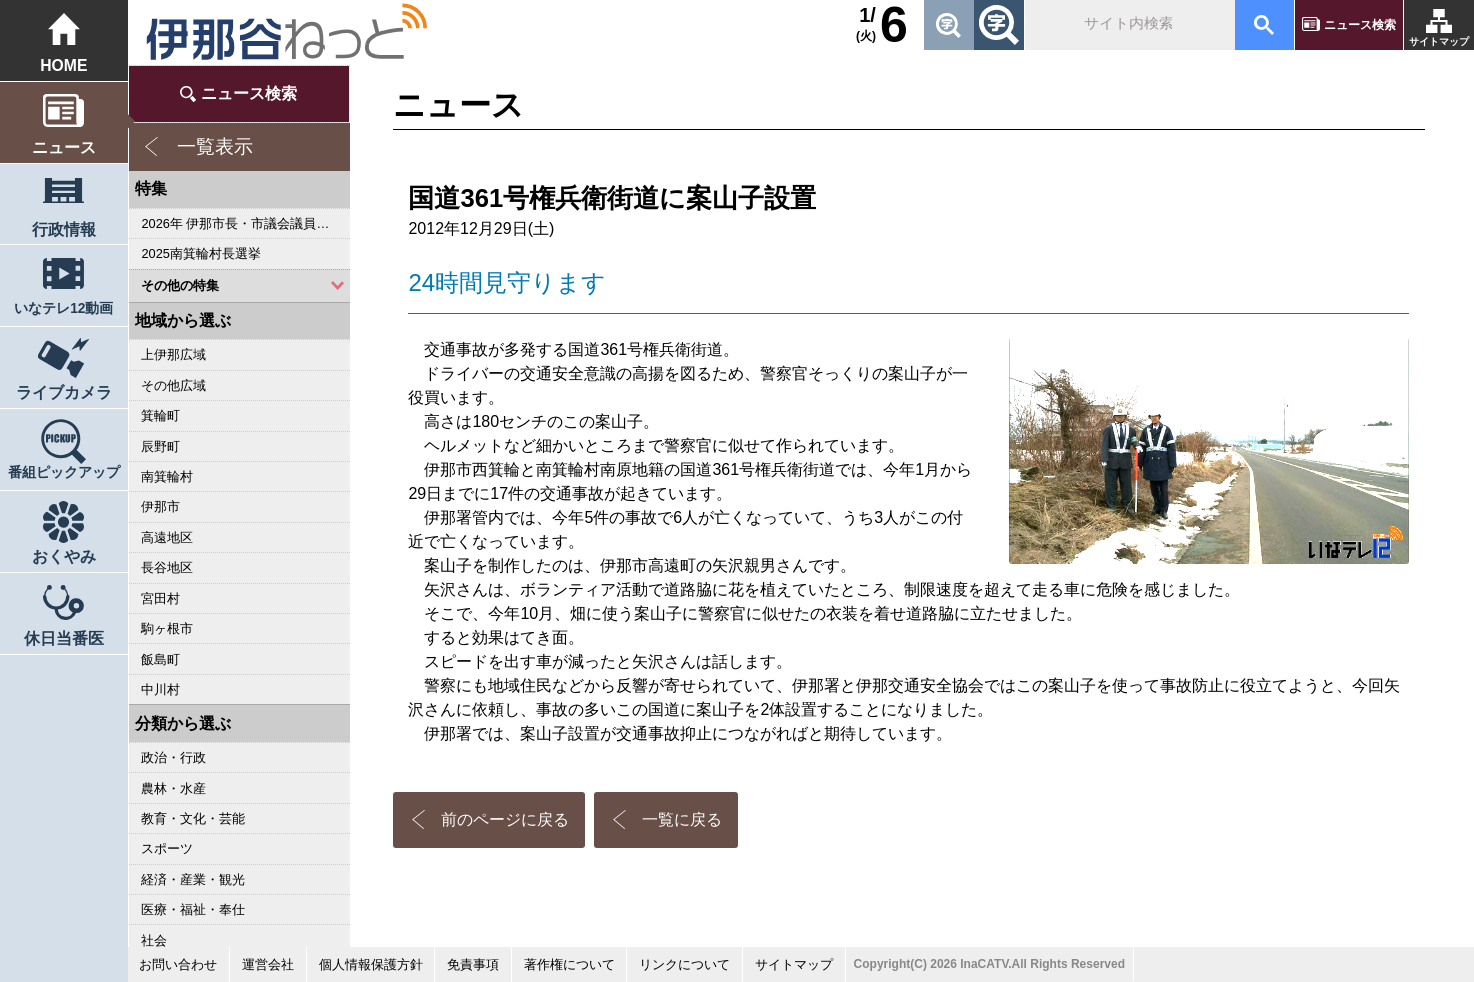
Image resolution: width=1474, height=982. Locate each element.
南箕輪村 (167, 476)
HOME (63, 65)
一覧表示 (215, 146)
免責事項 (473, 964)
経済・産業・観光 (193, 879)
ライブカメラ (64, 392)
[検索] (1128, 25)
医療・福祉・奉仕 (193, 909)
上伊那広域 (173, 354)
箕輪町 (160, 415)
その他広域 (173, 385)
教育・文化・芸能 (193, 818)
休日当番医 (64, 638)
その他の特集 (180, 285)
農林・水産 (173, 788)
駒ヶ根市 (167, 628)
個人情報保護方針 (371, 964)
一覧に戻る (682, 819)
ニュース (64, 147)
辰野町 (160, 446)
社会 (154, 940)
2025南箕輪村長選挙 (200, 253)
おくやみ (64, 556)
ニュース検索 (1360, 25)
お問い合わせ (178, 964)
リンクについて (684, 964)
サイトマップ (1439, 41)
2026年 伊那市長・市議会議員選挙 (241, 223)
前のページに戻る (505, 819)
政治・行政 (173, 757)
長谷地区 (167, 567)
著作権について (569, 964)
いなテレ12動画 (63, 308)
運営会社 (268, 964)
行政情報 (64, 229)
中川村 (160, 689)
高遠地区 (167, 537)
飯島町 (160, 659)
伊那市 (160, 506)
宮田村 (160, 598)
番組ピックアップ (64, 472)
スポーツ (167, 848)
